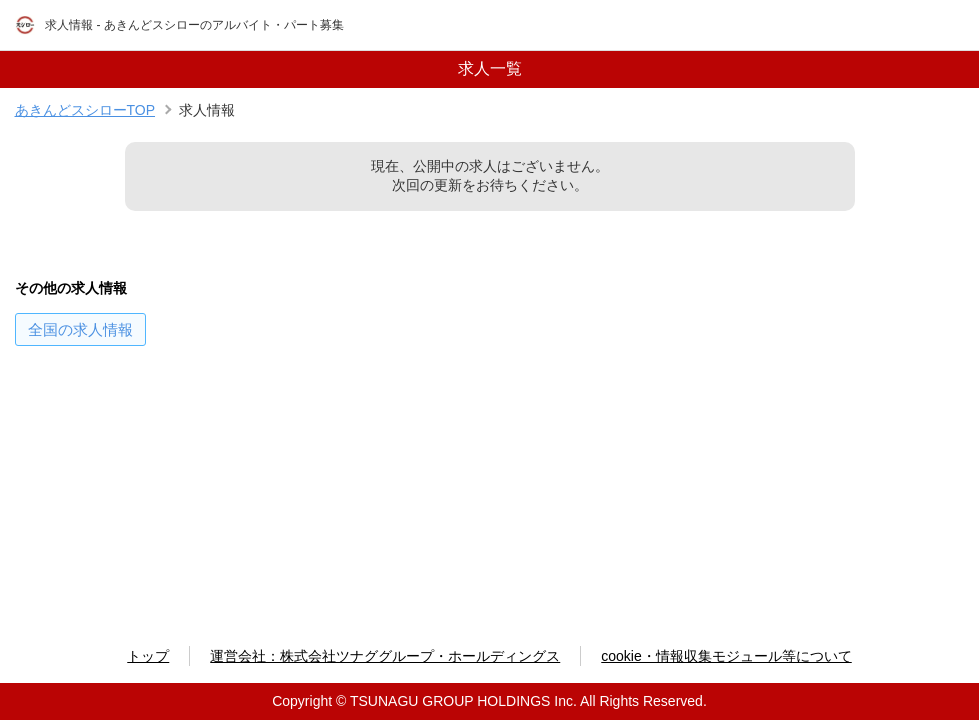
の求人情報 (80, 329)
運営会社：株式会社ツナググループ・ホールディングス (385, 656)
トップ (148, 656)
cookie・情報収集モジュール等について (726, 656)
